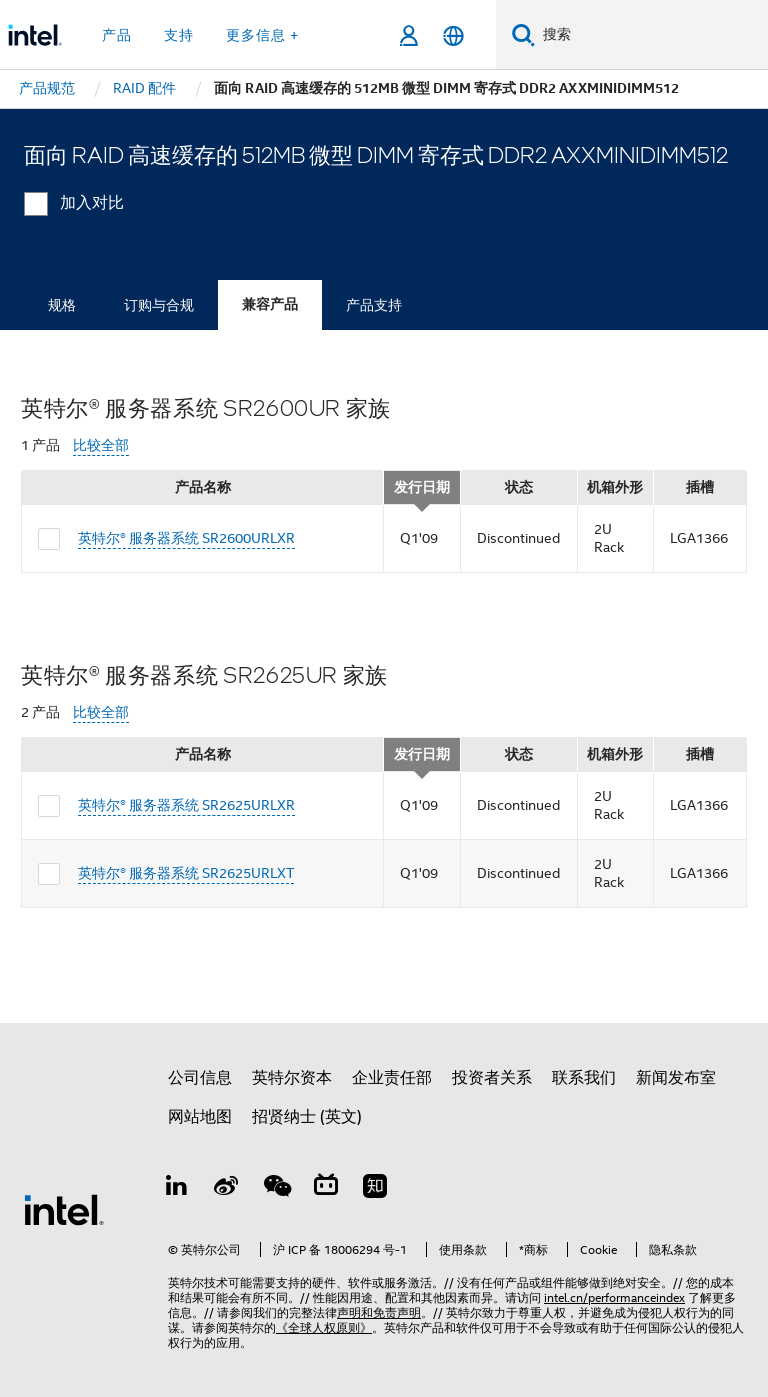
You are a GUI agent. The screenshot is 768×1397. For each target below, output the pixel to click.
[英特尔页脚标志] (64, 1209)
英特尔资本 (292, 1078)
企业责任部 (392, 1078)
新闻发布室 (676, 1078)
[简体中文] (453, 35)
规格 (62, 305)
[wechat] (276, 1189)
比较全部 (101, 445)
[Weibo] (227, 1189)
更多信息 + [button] (262, 35)
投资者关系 (492, 1078)
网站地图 (200, 1117)
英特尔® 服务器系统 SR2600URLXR (186, 538)
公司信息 (200, 1078)
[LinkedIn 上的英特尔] (177, 1189)
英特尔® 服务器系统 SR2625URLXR (186, 805)
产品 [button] (117, 35)
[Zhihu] (375, 1189)
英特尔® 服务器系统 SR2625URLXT (186, 873)
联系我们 (584, 1078)
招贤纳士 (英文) (307, 1117)
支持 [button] (179, 35)
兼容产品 (270, 304)
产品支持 (374, 305)
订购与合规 (159, 305)
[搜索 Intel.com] (651, 35)
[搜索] (523, 34)
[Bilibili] (326, 1189)
